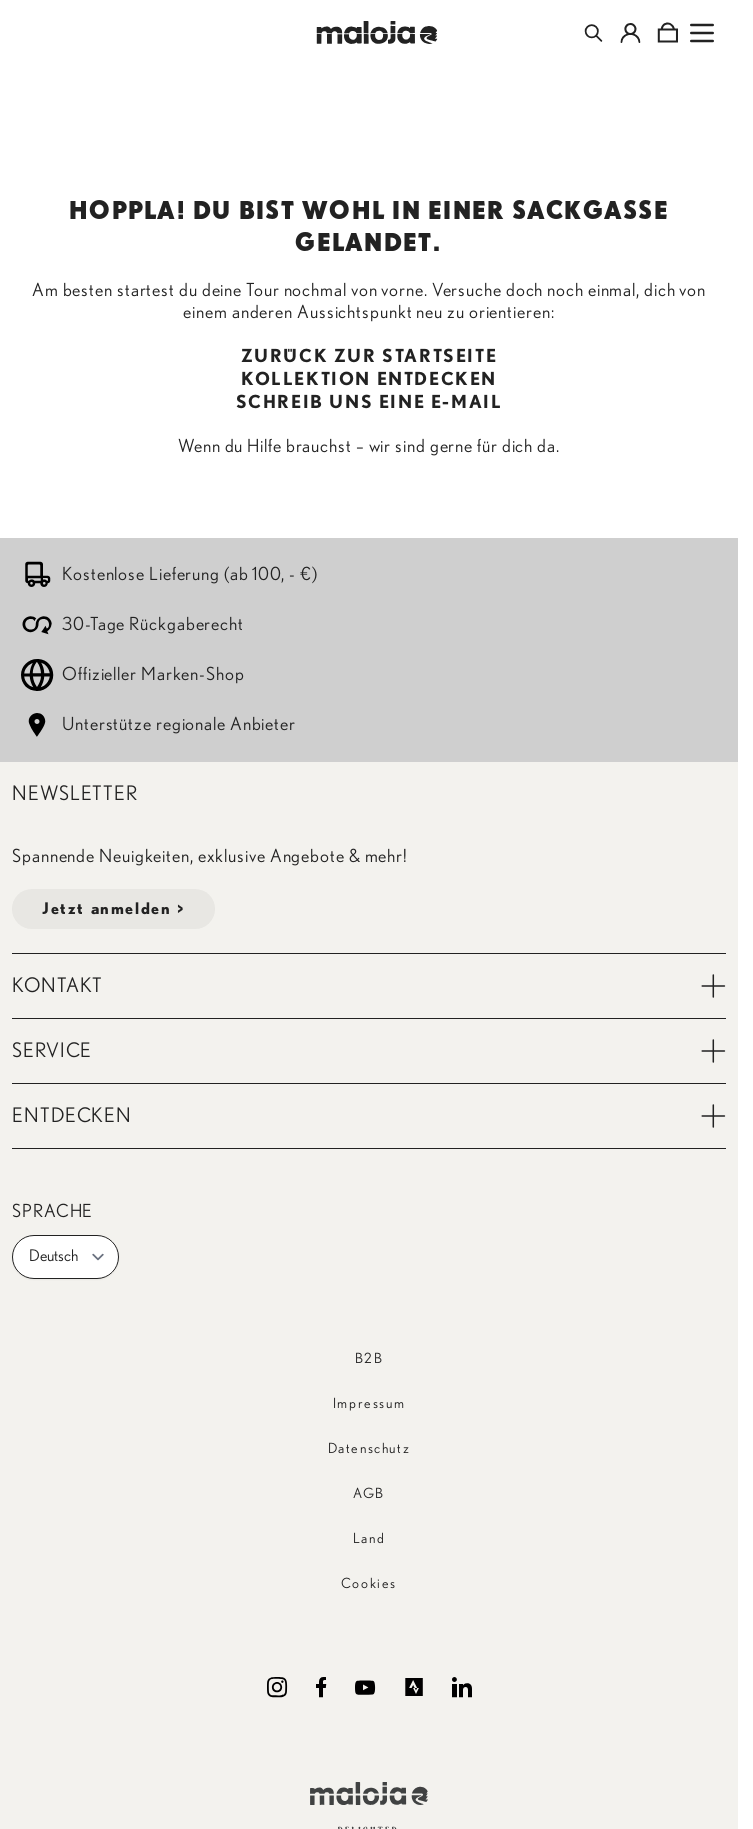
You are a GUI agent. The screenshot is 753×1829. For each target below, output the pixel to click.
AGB (369, 1494)
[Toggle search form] (593, 33)
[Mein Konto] (630, 33)
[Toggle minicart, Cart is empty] (667, 33)
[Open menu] (702, 33)
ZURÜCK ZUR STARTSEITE (369, 357)
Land (369, 1539)
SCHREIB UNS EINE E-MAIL (369, 403)
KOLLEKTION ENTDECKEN (369, 380)
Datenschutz (369, 1449)
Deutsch (67, 1257)
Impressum (369, 1404)
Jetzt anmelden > (113, 909)
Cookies (369, 1584)
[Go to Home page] (376, 32)
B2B (369, 1359)
